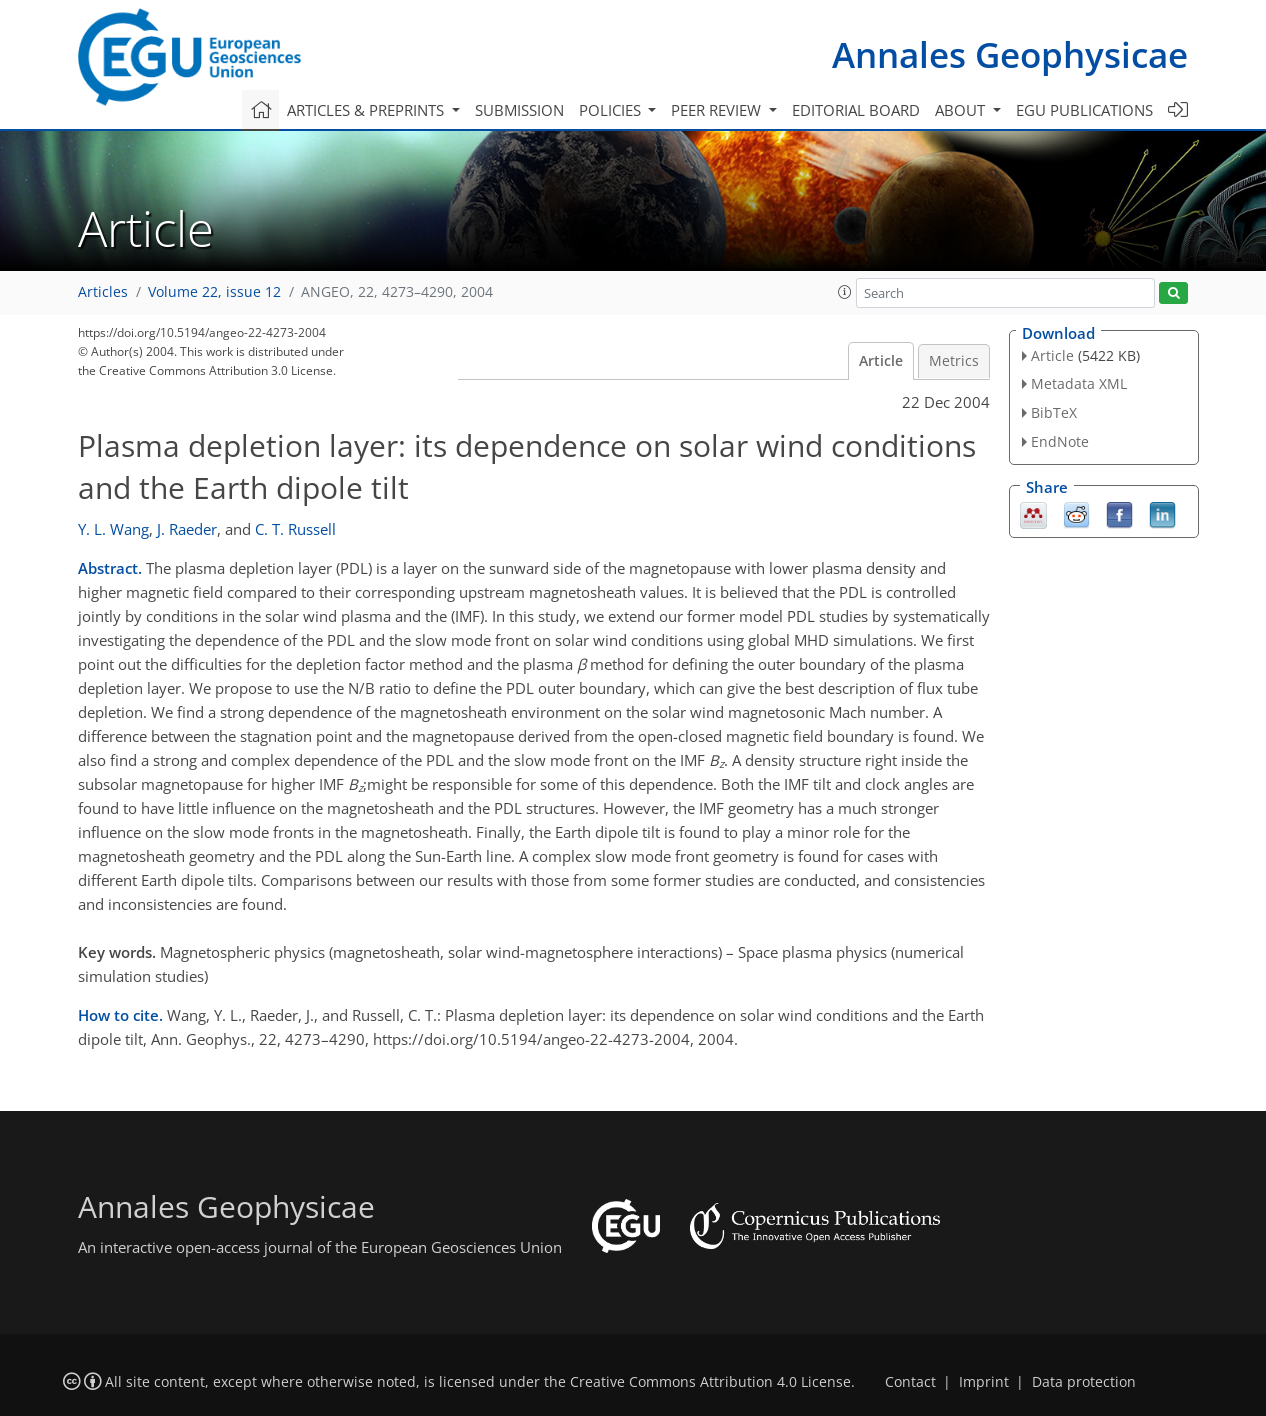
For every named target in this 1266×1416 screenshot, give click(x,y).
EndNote (1060, 441)
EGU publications (1084, 110)
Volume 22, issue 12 (214, 292)
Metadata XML (1079, 383)
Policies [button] (612, 110)
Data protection (1084, 1382)
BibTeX (1054, 412)
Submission (519, 110)
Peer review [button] (718, 110)
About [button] (962, 110)
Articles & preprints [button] (367, 110)
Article (881, 361)
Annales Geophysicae (1010, 54)
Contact (910, 1382)
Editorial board (856, 110)
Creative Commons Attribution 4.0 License (710, 1382)
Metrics (954, 361)
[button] (845, 292)
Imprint (984, 1382)
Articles (103, 292)
